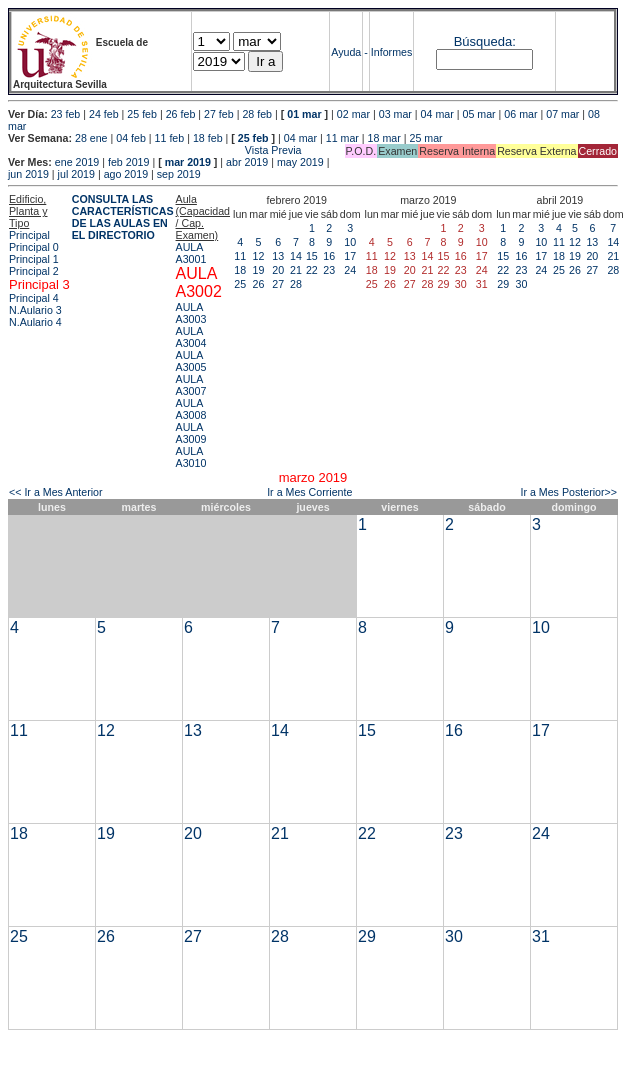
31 (541, 936)
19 (259, 270)
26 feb (181, 114)
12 (259, 256)
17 (350, 256)
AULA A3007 (191, 385)
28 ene (91, 138)
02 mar (353, 114)
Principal (29, 235)
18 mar (384, 138)
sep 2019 (179, 174)
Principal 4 (34, 298)
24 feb (104, 114)
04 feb (131, 138)
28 (296, 284)
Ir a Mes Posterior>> (568, 492)
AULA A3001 (191, 253)
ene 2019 (77, 162)
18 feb (208, 138)
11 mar (342, 138)
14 (296, 256)
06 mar (520, 114)
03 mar (395, 114)
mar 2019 (188, 162)
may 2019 (300, 162)
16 (329, 256)
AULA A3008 (191, 409)
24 (350, 270)
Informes (391, 52)
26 (259, 284)
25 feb (142, 114)
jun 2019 (28, 174)
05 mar (478, 114)
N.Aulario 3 (37, 310)
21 (296, 270)
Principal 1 (34, 259)
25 (240, 284)
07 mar (562, 114)
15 (312, 256)
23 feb (66, 114)
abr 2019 (247, 162)
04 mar (437, 114)
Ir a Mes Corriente (309, 492)
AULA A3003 (191, 313)
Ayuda (346, 52)
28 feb (257, 114)
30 (522, 284)
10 (350, 242)
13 (278, 256)
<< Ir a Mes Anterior (56, 492)
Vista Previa (155, 150)
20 (278, 270)
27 (278, 284)
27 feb (219, 114)
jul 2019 (76, 174)
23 (329, 270)
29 (503, 284)
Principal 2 (34, 271)
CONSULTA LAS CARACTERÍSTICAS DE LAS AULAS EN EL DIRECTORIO (123, 217)
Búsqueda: (485, 41)
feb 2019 (128, 162)
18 (240, 270)
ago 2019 (126, 174)
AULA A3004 (191, 337)
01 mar (304, 114)
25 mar (425, 138)
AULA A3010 (191, 457)
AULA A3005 (191, 361)
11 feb (170, 138)
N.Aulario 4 (35, 322)
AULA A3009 (191, 433)
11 (240, 256)
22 (312, 270)
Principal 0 (34, 247)
